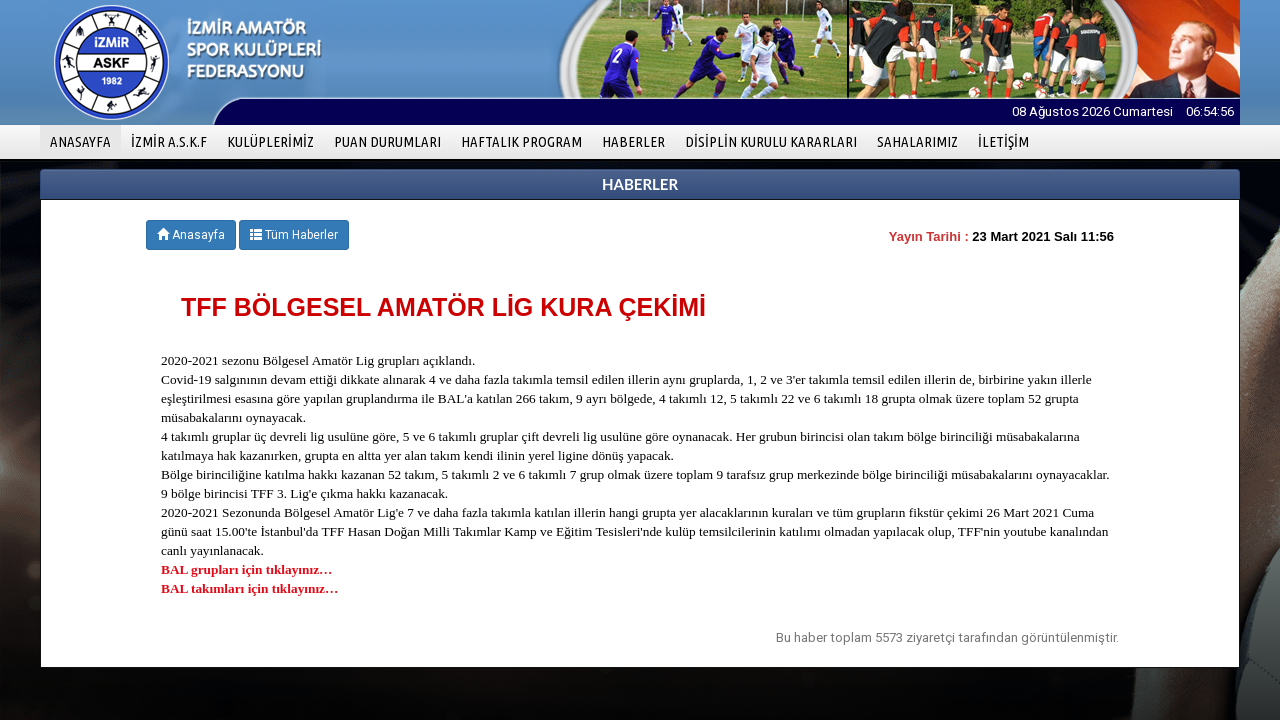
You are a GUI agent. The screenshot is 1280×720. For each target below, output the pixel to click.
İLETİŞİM (1003, 141)
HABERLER (633, 141)
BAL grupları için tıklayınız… (246, 569)
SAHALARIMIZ (917, 141)
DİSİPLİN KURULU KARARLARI (771, 141)
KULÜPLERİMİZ (270, 141)
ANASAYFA (85, 140)
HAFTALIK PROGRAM (521, 141)
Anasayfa (191, 235)
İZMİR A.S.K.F (169, 141)
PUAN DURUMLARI (387, 141)
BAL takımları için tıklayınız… (249, 588)
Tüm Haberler (294, 235)
